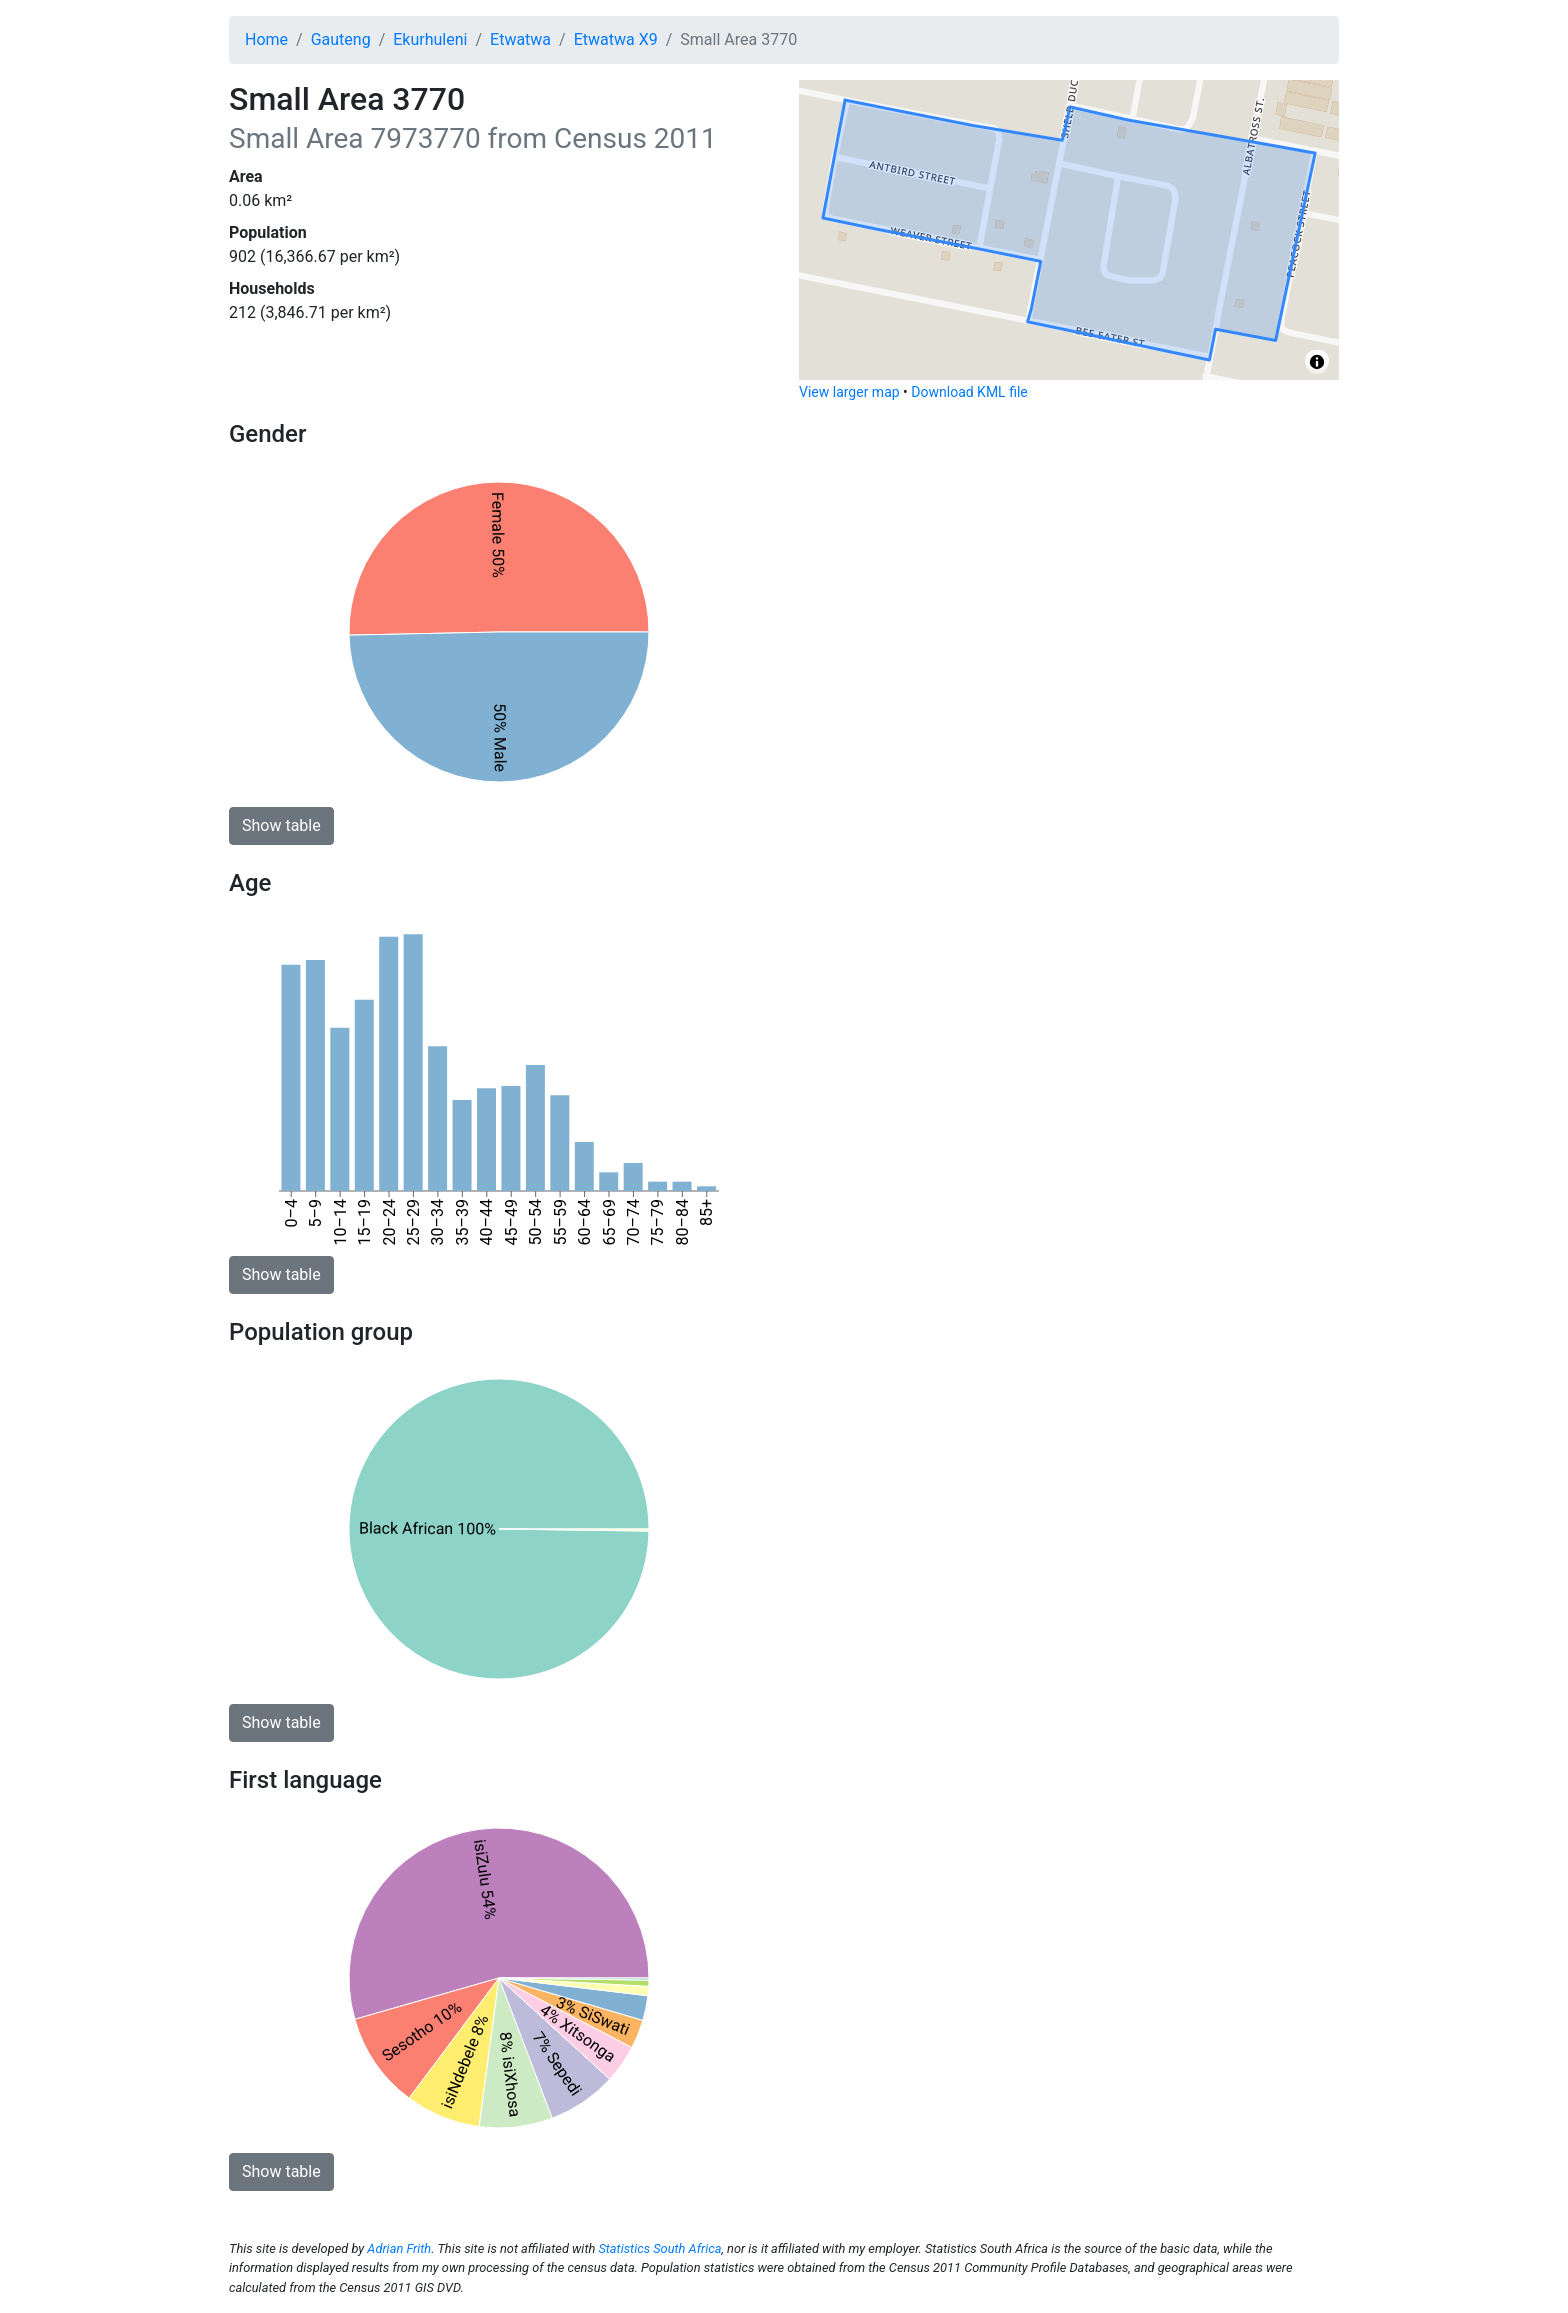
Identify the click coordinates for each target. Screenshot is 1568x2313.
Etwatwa (520, 39)
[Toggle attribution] (1317, 362)
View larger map (849, 392)
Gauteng (341, 39)
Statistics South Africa (659, 2248)
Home (266, 39)
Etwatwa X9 (616, 39)
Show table (281, 825)
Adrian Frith (399, 2248)
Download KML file (969, 392)
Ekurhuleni (430, 39)
